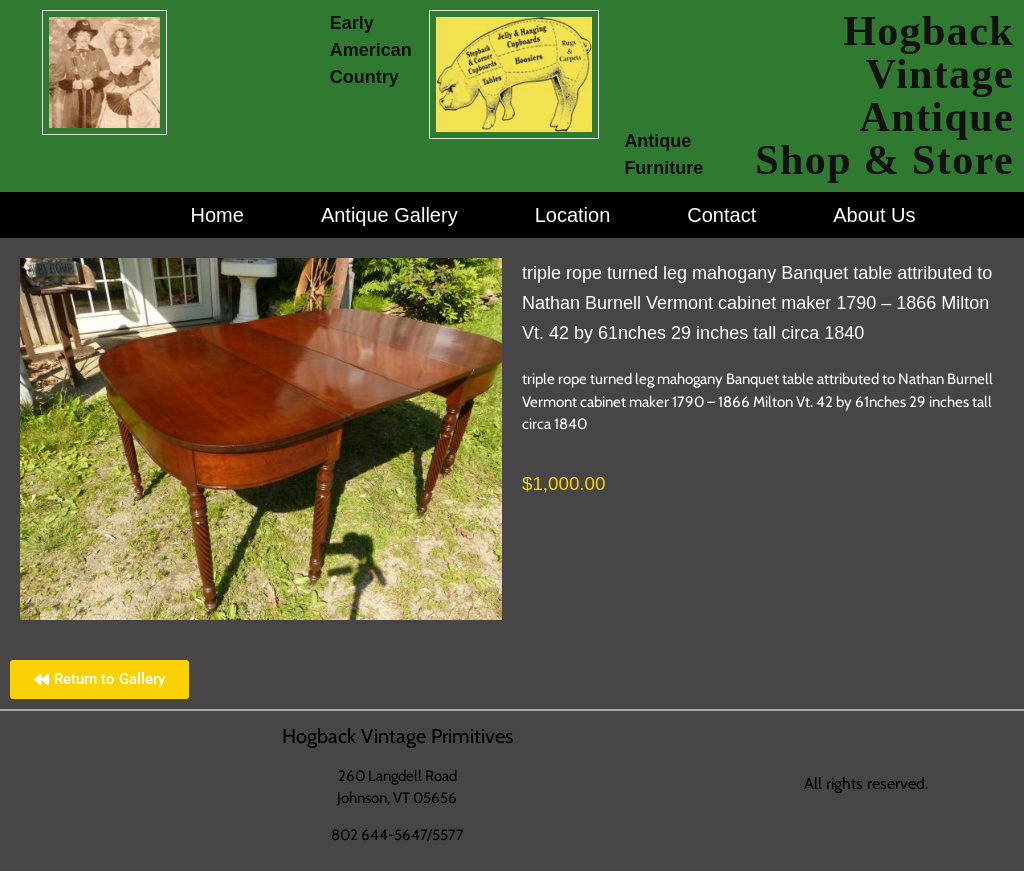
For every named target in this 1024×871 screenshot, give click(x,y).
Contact (721, 215)
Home (217, 215)
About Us (874, 215)
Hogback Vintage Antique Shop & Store (884, 95)
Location (573, 215)
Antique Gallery (389, 215)
